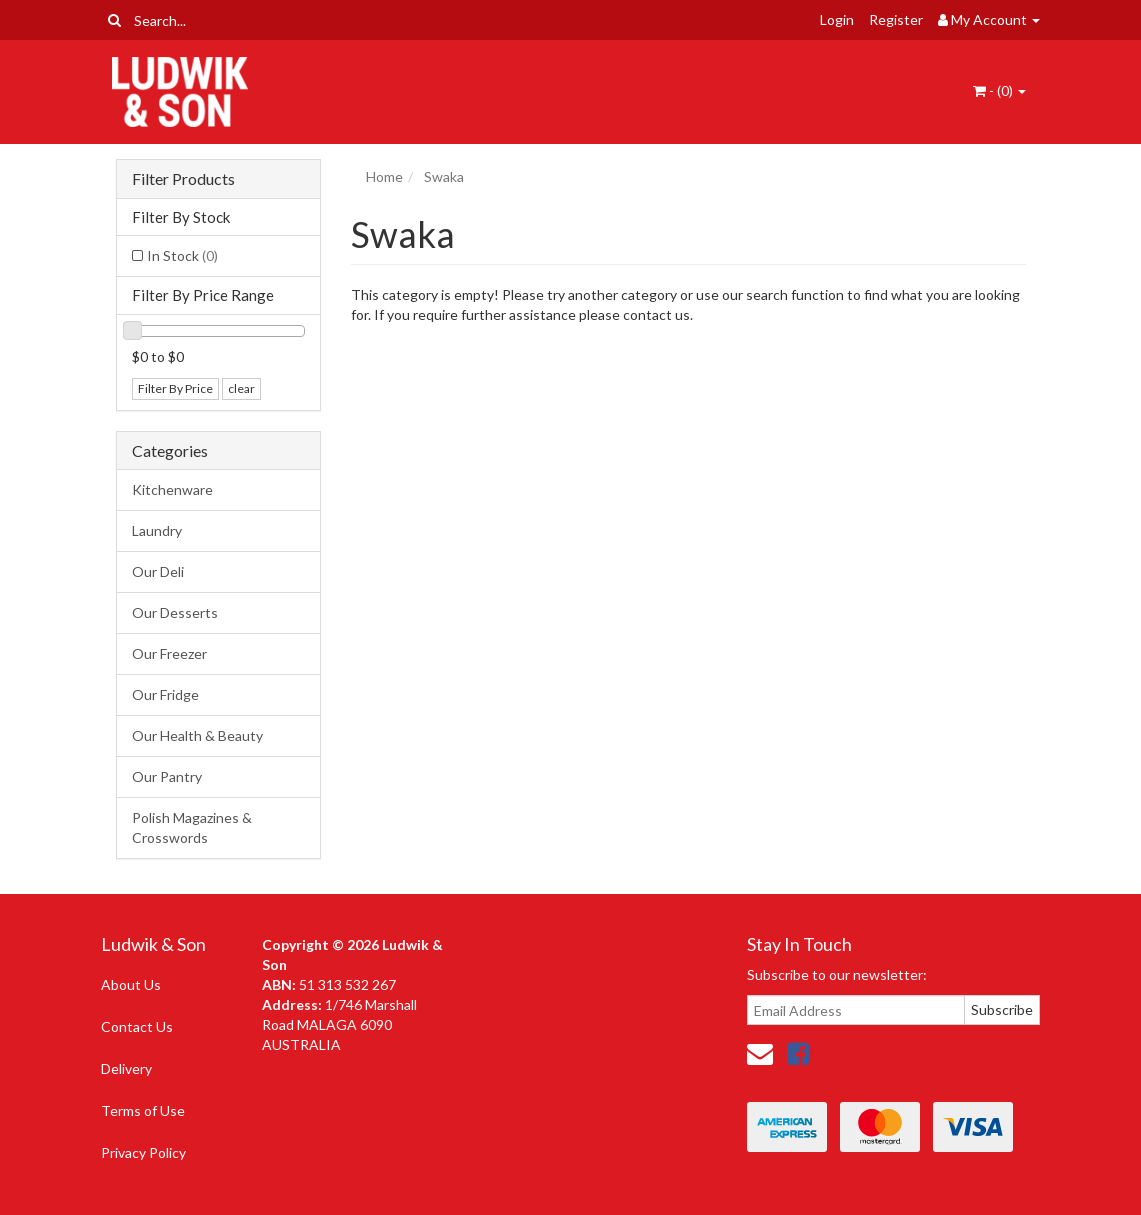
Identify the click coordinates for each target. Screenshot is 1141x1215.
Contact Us (137, 1026)
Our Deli (158, 571)
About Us (131, 984)
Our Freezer (169, 653)
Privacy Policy (143, 1152)
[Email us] (760, 1053)
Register (896, 19)
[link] (798, 1053)
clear (241, 388)
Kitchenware (172, 489)
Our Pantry (167, 776)
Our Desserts (175, 612)
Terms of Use (143, 1110)
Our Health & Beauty (197, 735)
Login (837, 19)
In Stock (182, 255)
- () (999, 90)
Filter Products (183, 179)
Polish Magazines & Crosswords (192, 827)
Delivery (126, 1068)
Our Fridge (165, 694)
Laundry (157, 530)
